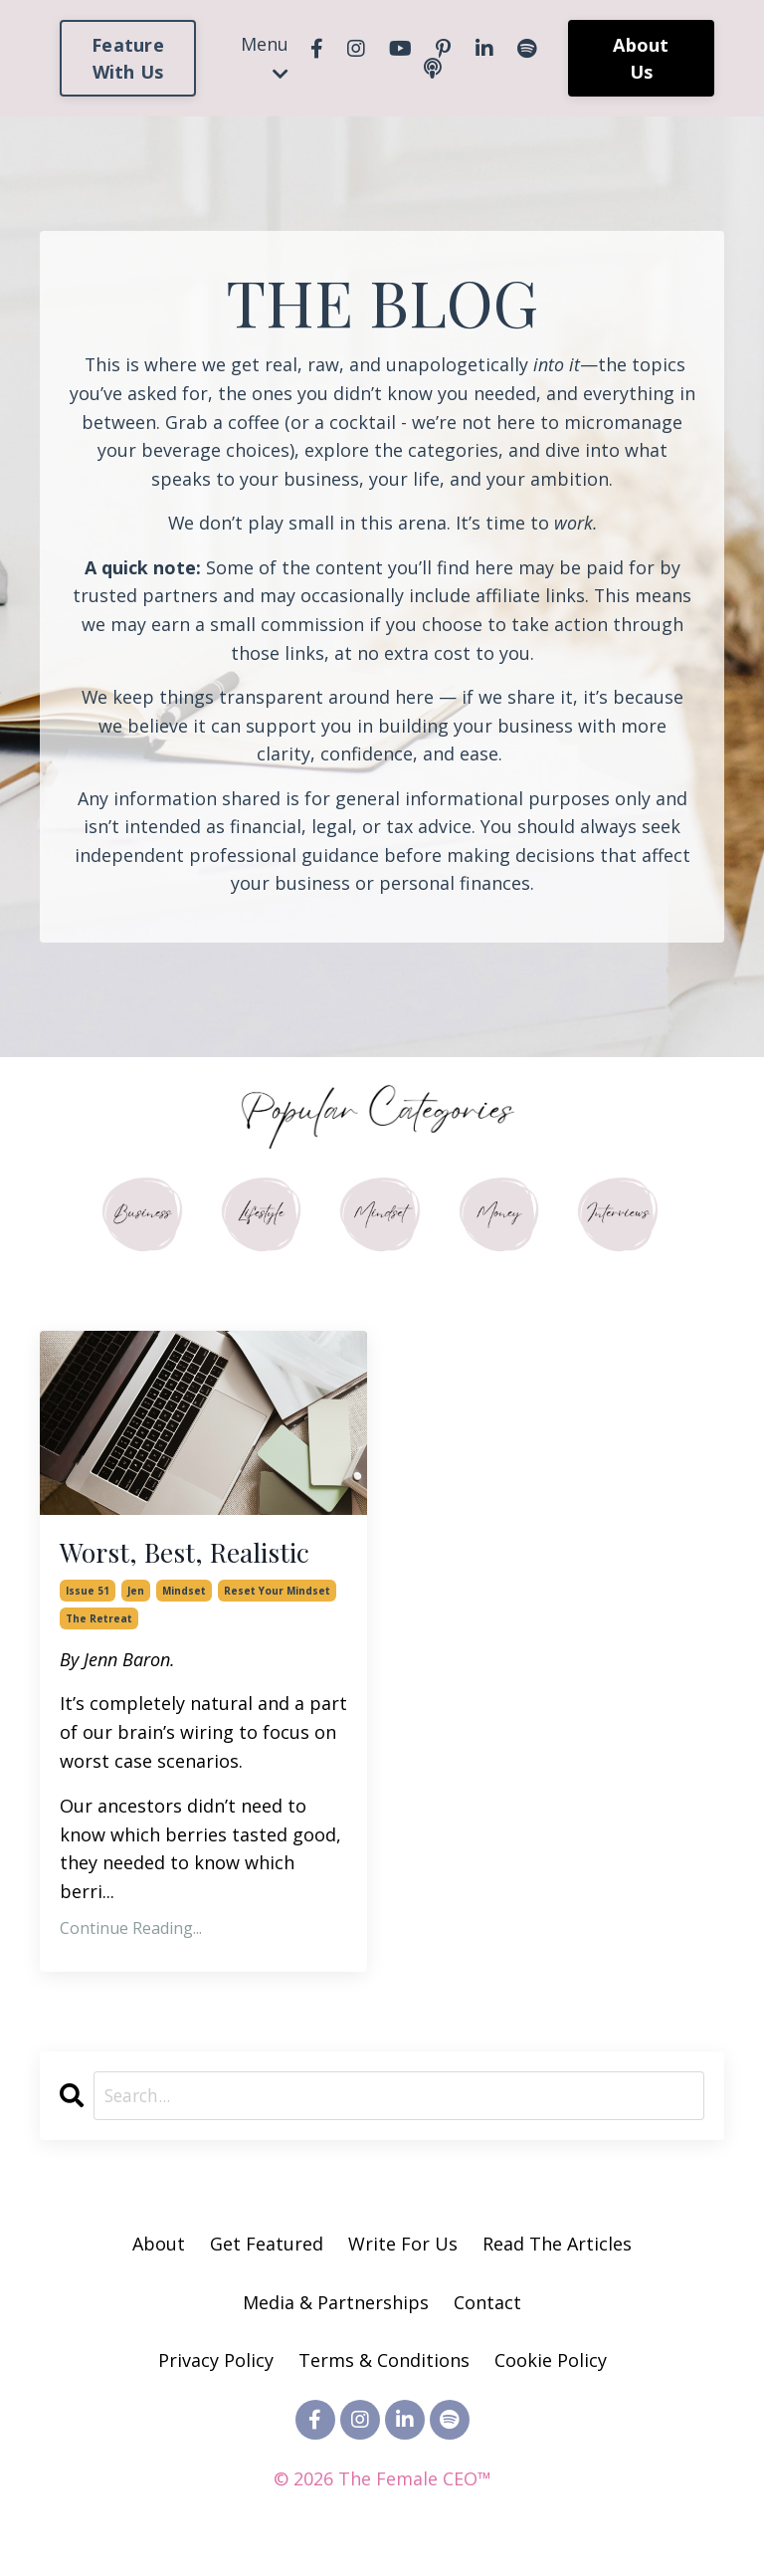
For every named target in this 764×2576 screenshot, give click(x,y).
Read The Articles (557, 2253)
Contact (487, 2312)
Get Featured (266, 2253)
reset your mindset (277, 1600)
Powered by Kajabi (382, 2524)
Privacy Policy (218, 2371)
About (158, 2253)
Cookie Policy (550, 2371)
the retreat (99, 1627)
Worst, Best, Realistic (199, 1559)
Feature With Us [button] (128, 58)
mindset (184, 1600)
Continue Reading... (131, 1938)
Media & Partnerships (336, 2312)
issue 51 (87, 1600)
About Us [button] (640, 58)
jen (135, 1600)
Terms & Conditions (384, 2371)
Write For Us (405, 2253)
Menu (264, 57)
